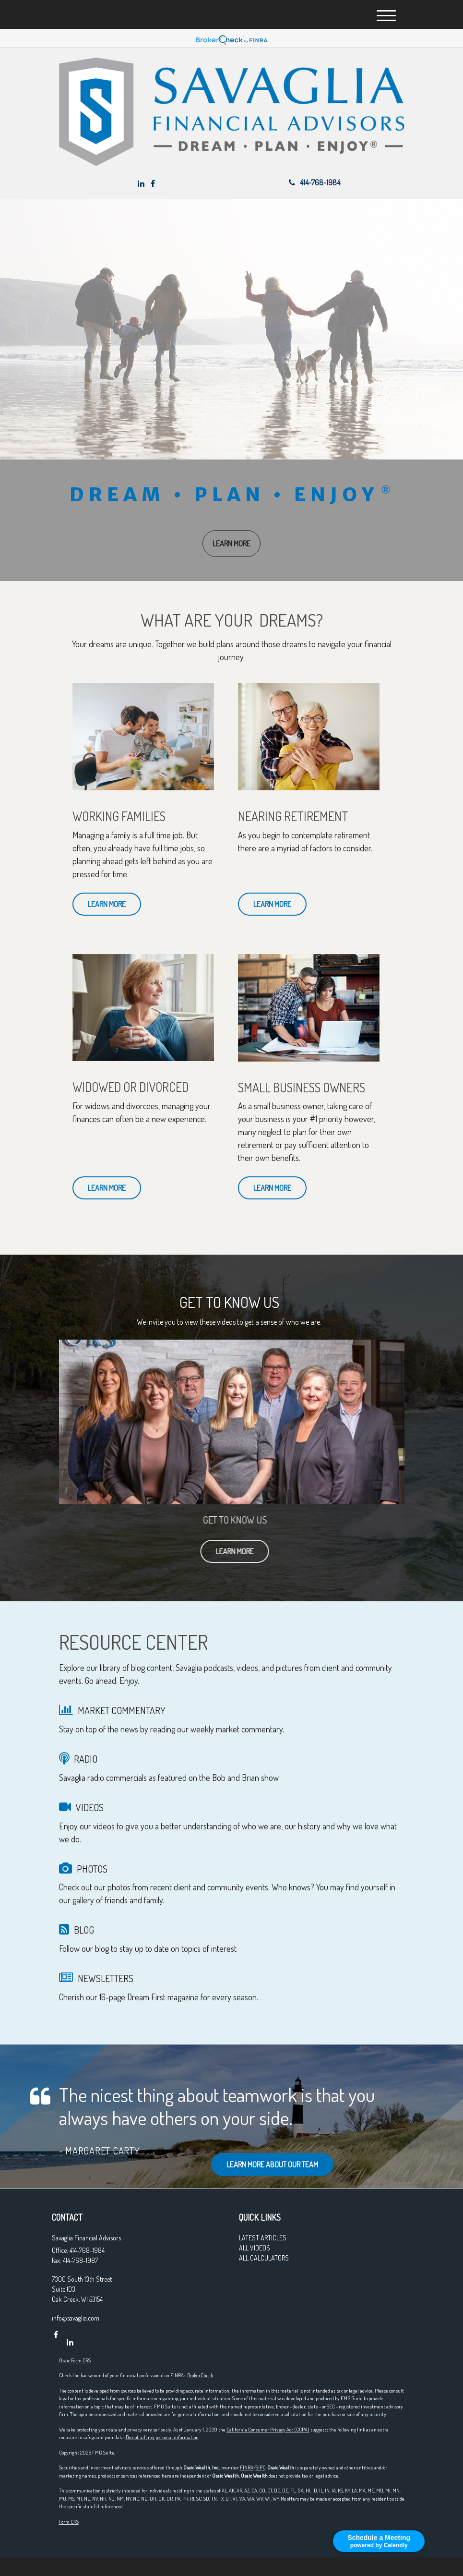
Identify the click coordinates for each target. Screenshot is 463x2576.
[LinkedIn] (141, 183)
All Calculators (264, 2258)
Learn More (253, 1551)
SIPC (260, 2467)
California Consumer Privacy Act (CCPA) (267, 2429)
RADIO (85, 1759)
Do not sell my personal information (162, 2437)
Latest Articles (262, 2238)
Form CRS (81, 2360)
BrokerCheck (200, 2375)
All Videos (254, 2248)
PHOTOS (92, 1868)
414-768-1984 (314, 182)
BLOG (84, 1929)
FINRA (246, 2467)
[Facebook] (153, 183)
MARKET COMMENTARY (122, 1710)
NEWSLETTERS (105, 1978)
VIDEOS (90, 1807)
